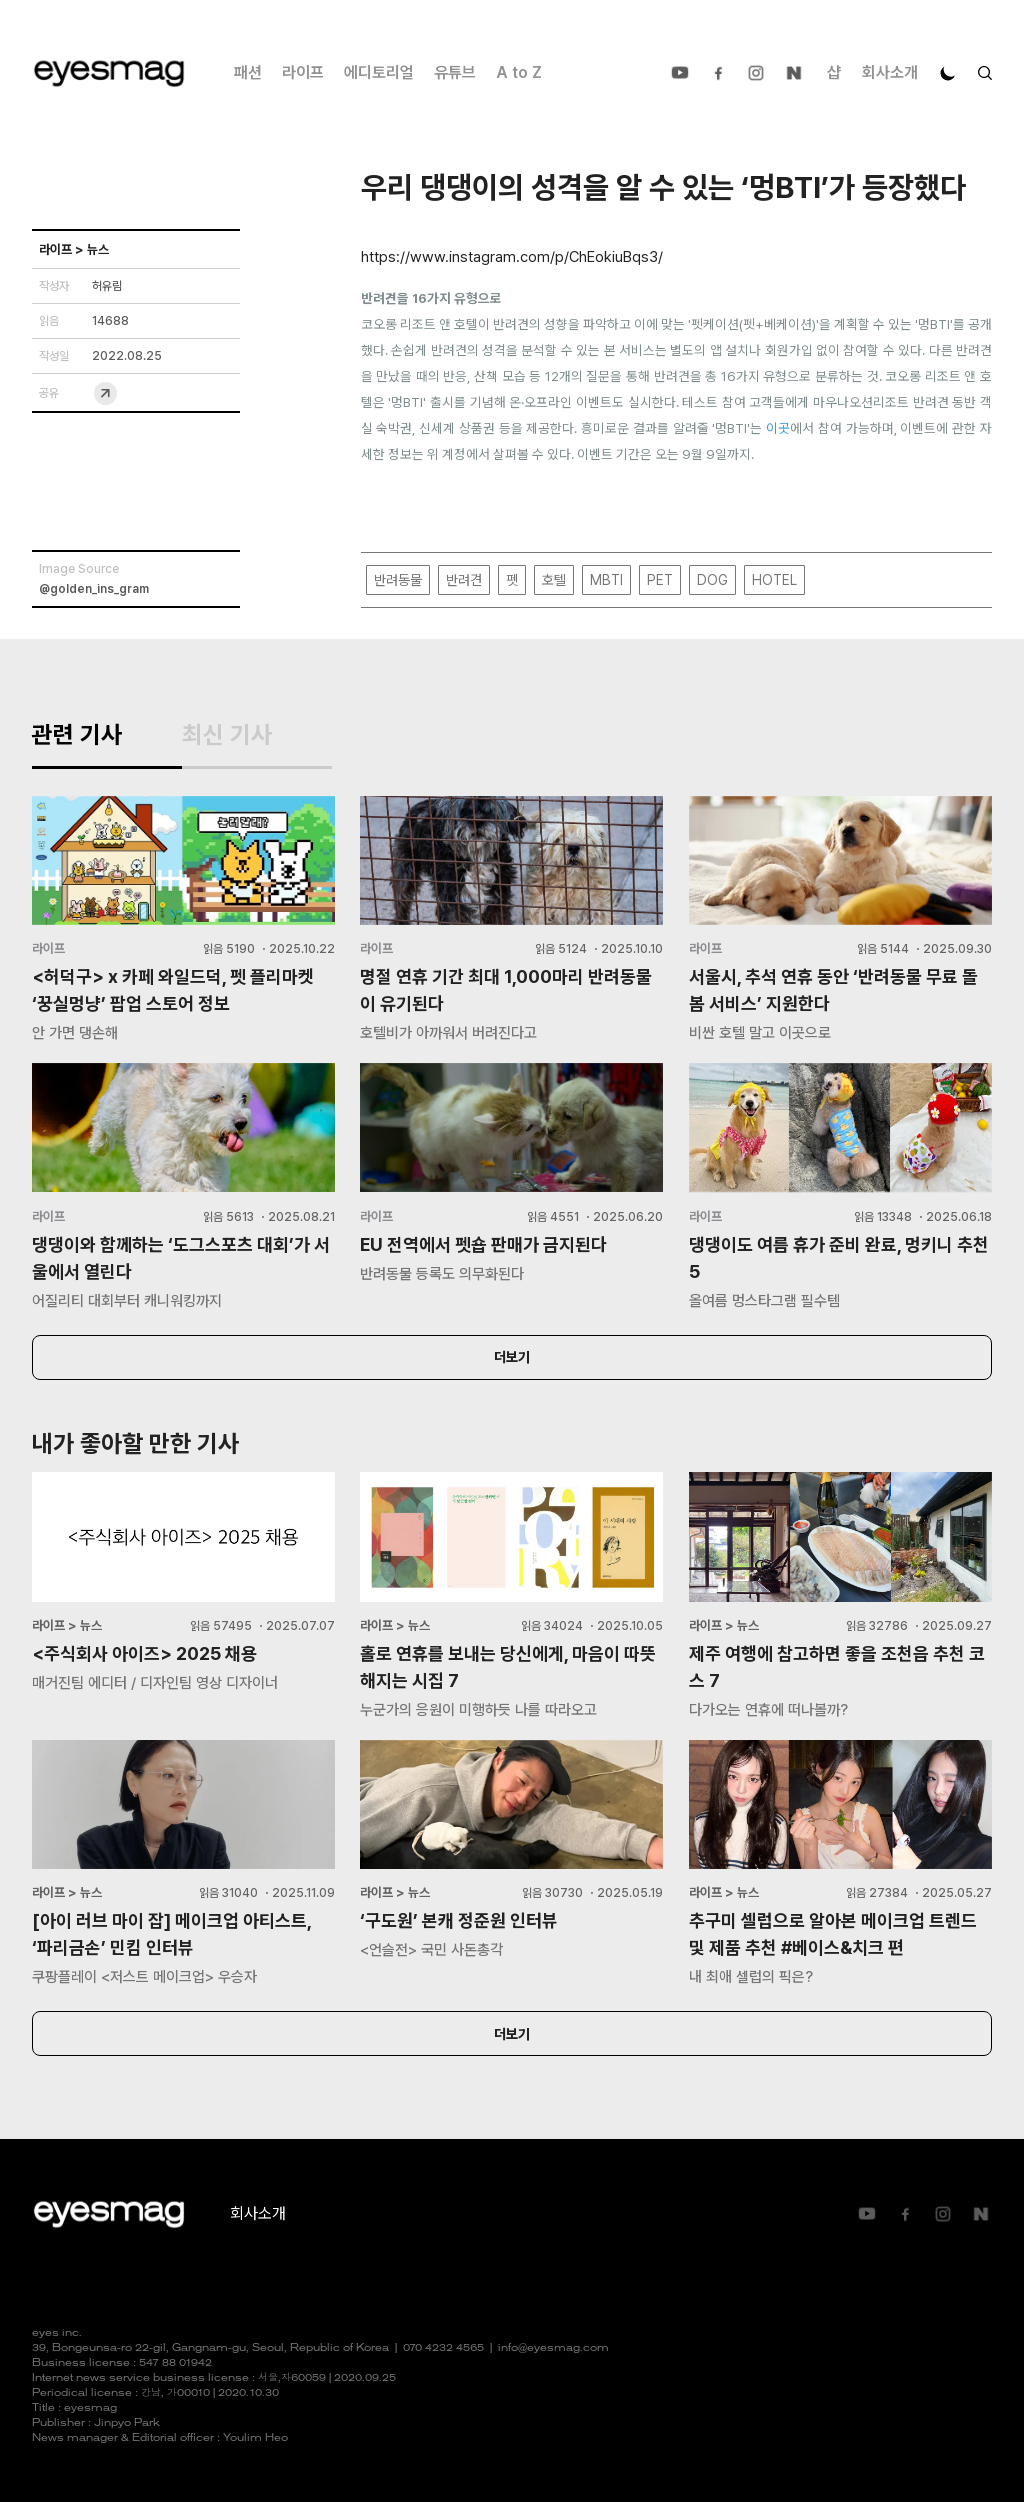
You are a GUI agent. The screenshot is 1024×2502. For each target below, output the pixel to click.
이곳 (778, 428)
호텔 (554, 580)
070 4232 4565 (443, 2348)
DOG (712, 580)
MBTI (606, 580)
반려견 (464, 580)
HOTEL (774, 580)
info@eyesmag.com (553, 2348)
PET (660, 580)
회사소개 (890, 72)
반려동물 (398, 580)
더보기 (512, 1357)
